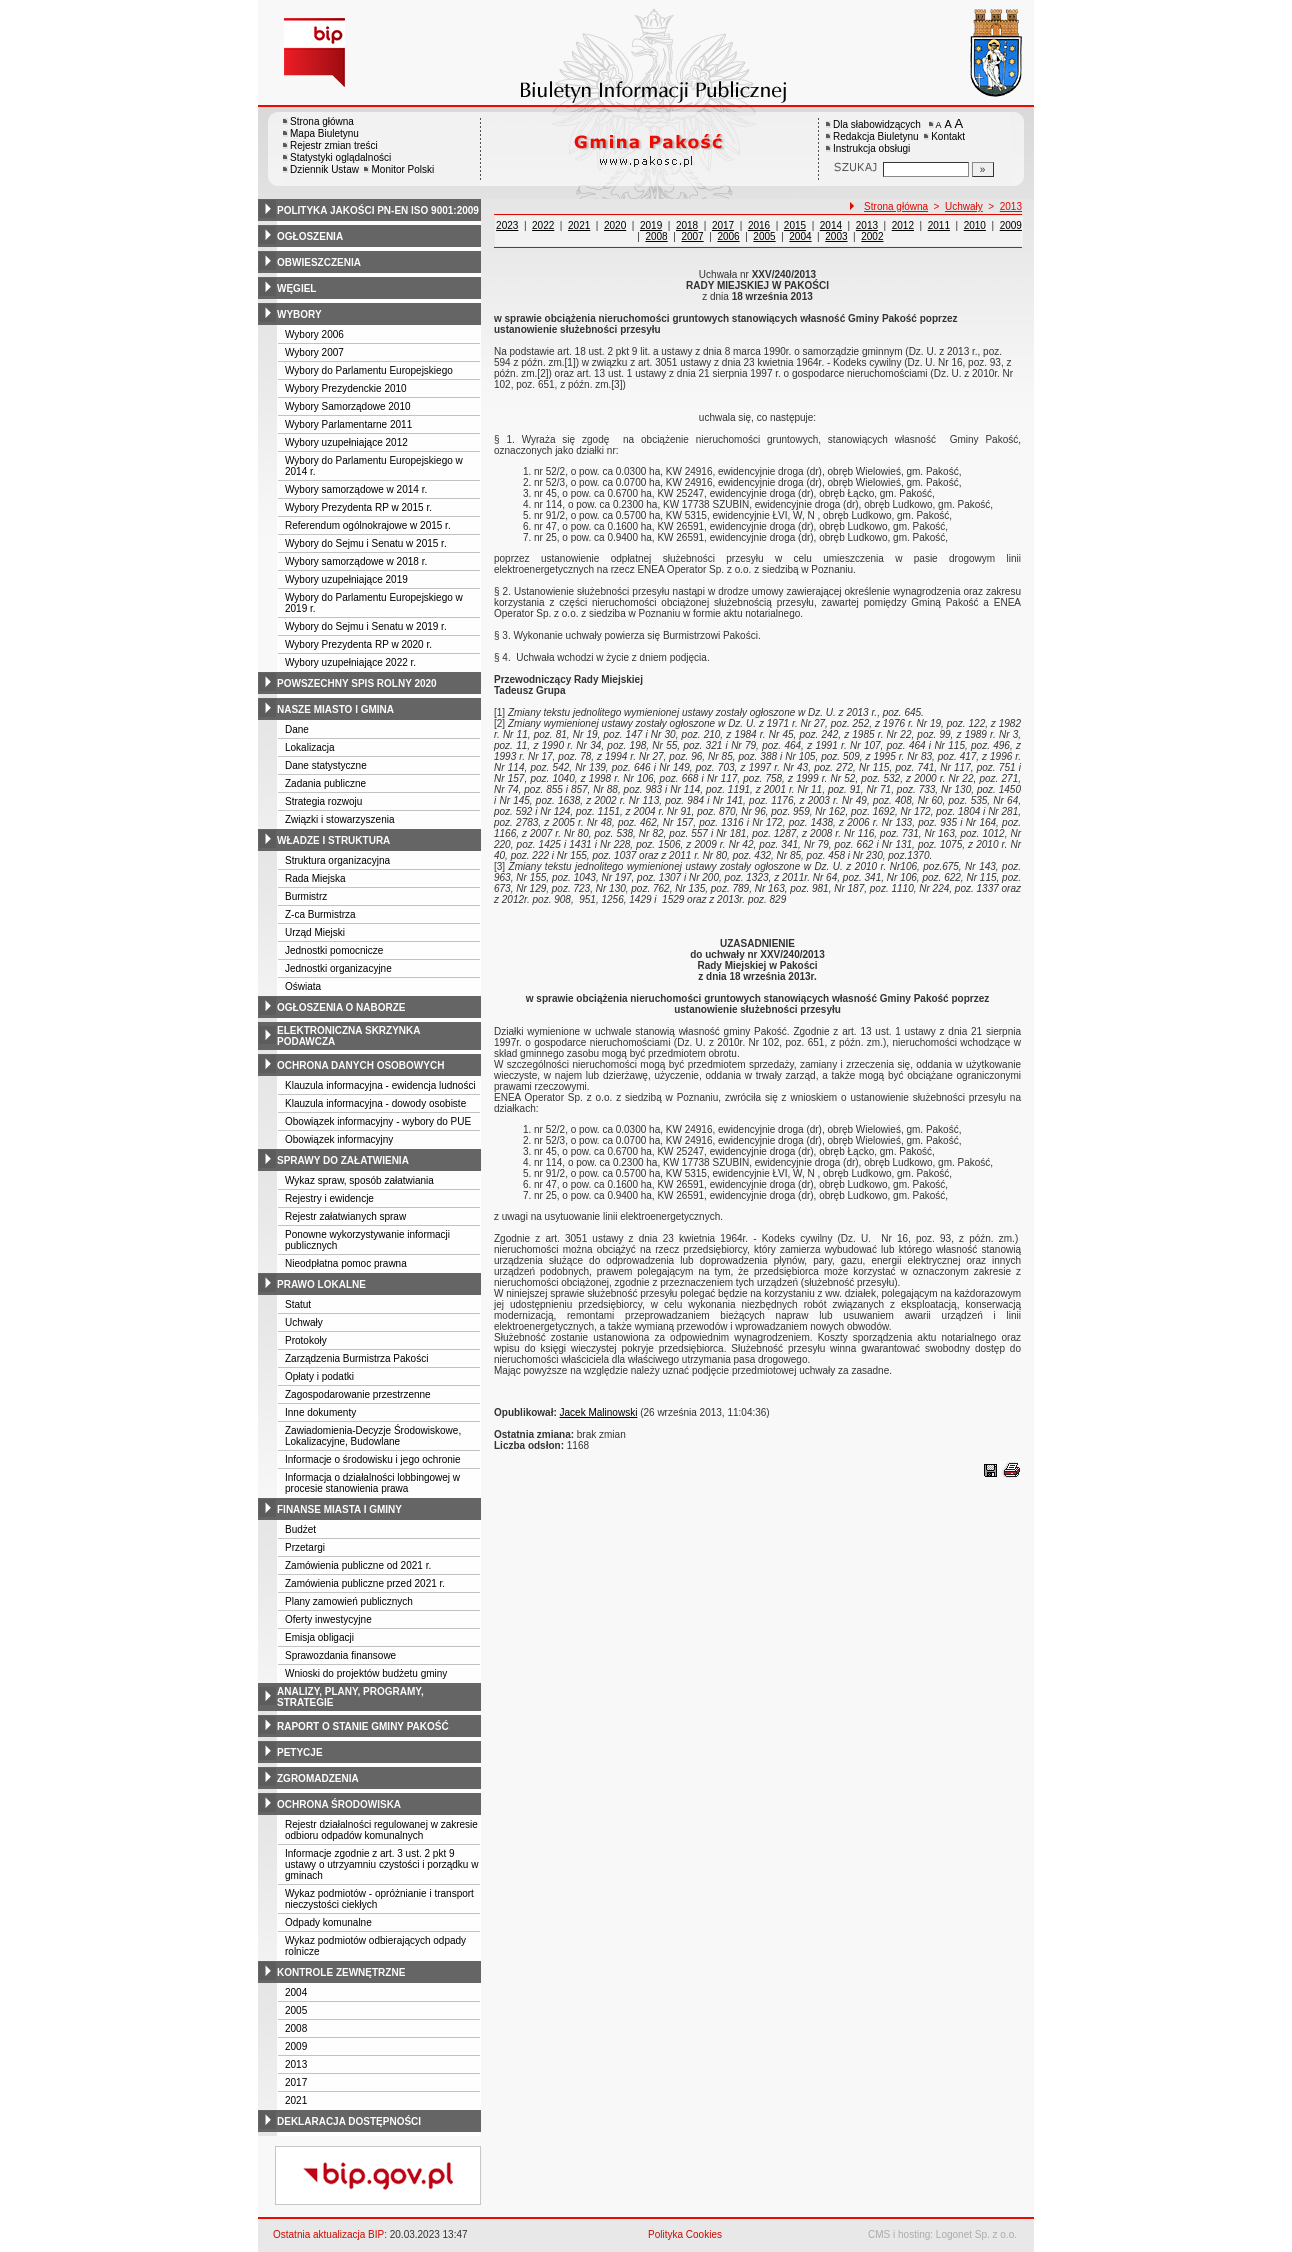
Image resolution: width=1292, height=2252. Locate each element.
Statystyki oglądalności (340, 157)
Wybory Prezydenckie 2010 (346, 388)
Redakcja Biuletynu (876, 136)
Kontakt (948, 136)
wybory (299, 314)
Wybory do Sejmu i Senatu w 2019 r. (366, 626)
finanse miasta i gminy (339, 1509)
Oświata (303, 986)
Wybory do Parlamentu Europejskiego (369, 370)
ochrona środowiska (339, 1804)
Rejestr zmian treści (334, 145)
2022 (543, 225)
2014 (831, 225)
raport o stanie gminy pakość (363, 1726)
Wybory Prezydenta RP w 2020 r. (358, 644)
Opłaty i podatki (319, 1376)
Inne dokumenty (320, 1412)
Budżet (300, 1529)
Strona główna (322, 121)
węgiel (296, 288)
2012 (903, 225)
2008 (296, 2028)
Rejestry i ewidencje (329, 1198)
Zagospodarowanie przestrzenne (358, 1394)
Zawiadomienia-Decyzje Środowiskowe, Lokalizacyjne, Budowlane (373, 1436)
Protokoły (306, 1340)
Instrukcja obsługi (871, 148)
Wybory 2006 (314, 334)
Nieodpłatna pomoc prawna (346, 1263)
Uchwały (304, 1322)
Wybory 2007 (314, 352)
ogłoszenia (310, 236)
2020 (615, 225)
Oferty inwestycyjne (328, 1619)
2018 (687, 225)
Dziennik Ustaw (324, 169)
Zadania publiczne (325, 783)
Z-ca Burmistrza (320, 914)
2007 (692, 236)
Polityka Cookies (685, 2234)
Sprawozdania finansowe (340, 1655)
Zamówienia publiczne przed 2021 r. (365, 1583)
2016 (759, 225)
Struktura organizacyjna (337, 860)
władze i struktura (333, 840)
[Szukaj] (983, 169)
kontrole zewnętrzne (341, 1972)
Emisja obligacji (319, 1637)
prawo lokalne (321, 1284)
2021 (296, 2100)
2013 (296, 2064)
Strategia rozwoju (323, 801)
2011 (939, 225)
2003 (836, 236)
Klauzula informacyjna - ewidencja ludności (380, 1085)
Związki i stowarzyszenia (339, 819)
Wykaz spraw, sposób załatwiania (359, 1180)
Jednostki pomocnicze (334, 950)
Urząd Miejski (315, 932)
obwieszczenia (319, 262)
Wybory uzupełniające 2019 (346, 579)
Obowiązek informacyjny (339, 1139)
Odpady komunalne (328, 1922)
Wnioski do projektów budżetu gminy (366, 1673)
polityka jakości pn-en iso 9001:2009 (378, 210)
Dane (297, 729)
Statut (298, 1304)
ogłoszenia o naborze (341, 1007)
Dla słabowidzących (877, 124)
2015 (795, 225)
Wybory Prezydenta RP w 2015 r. (358, 507)
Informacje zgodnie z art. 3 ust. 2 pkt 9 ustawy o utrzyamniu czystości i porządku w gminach (381, 1864)
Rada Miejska (315, 878)
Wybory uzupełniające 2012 (346, 442)
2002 (872, 236)
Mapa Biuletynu (324, 133)
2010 (975, 225)
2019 (651, 225)
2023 (507, 225)
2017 (296, 2082)
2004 (296, 1992)
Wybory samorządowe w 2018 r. (356, 561)
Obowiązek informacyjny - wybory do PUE (378, 1121)
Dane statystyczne (326, 765)
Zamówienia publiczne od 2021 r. (358, 1565)
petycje (300, 1752)
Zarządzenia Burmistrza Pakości (356, 1358)
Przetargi (305, 1547)
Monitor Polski (402, 169)
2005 (296, 2010)
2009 (296, 2046)
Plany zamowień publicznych (349, 1601)
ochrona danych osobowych (360, 1065)
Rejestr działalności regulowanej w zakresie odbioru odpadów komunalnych (381, 1830)
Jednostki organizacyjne (338, 968)
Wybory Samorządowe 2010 (348, 406)
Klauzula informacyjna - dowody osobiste (375, 1103)
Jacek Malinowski (599, 1412)
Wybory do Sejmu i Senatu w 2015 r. (366, 543)
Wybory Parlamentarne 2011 (348, 424)
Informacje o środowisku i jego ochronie (373, 1459)
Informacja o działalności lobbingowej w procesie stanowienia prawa (372, 1483)
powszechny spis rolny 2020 (357, 683)
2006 (728, 236)
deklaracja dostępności (349, 2121)
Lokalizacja (309, 747)
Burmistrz (306, 896)
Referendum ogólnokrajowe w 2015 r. (368, 525)
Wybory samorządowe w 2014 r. (356, 489)
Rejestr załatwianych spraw (345, 1216)
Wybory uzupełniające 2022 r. (350, 662)
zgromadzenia (318, 1778)
